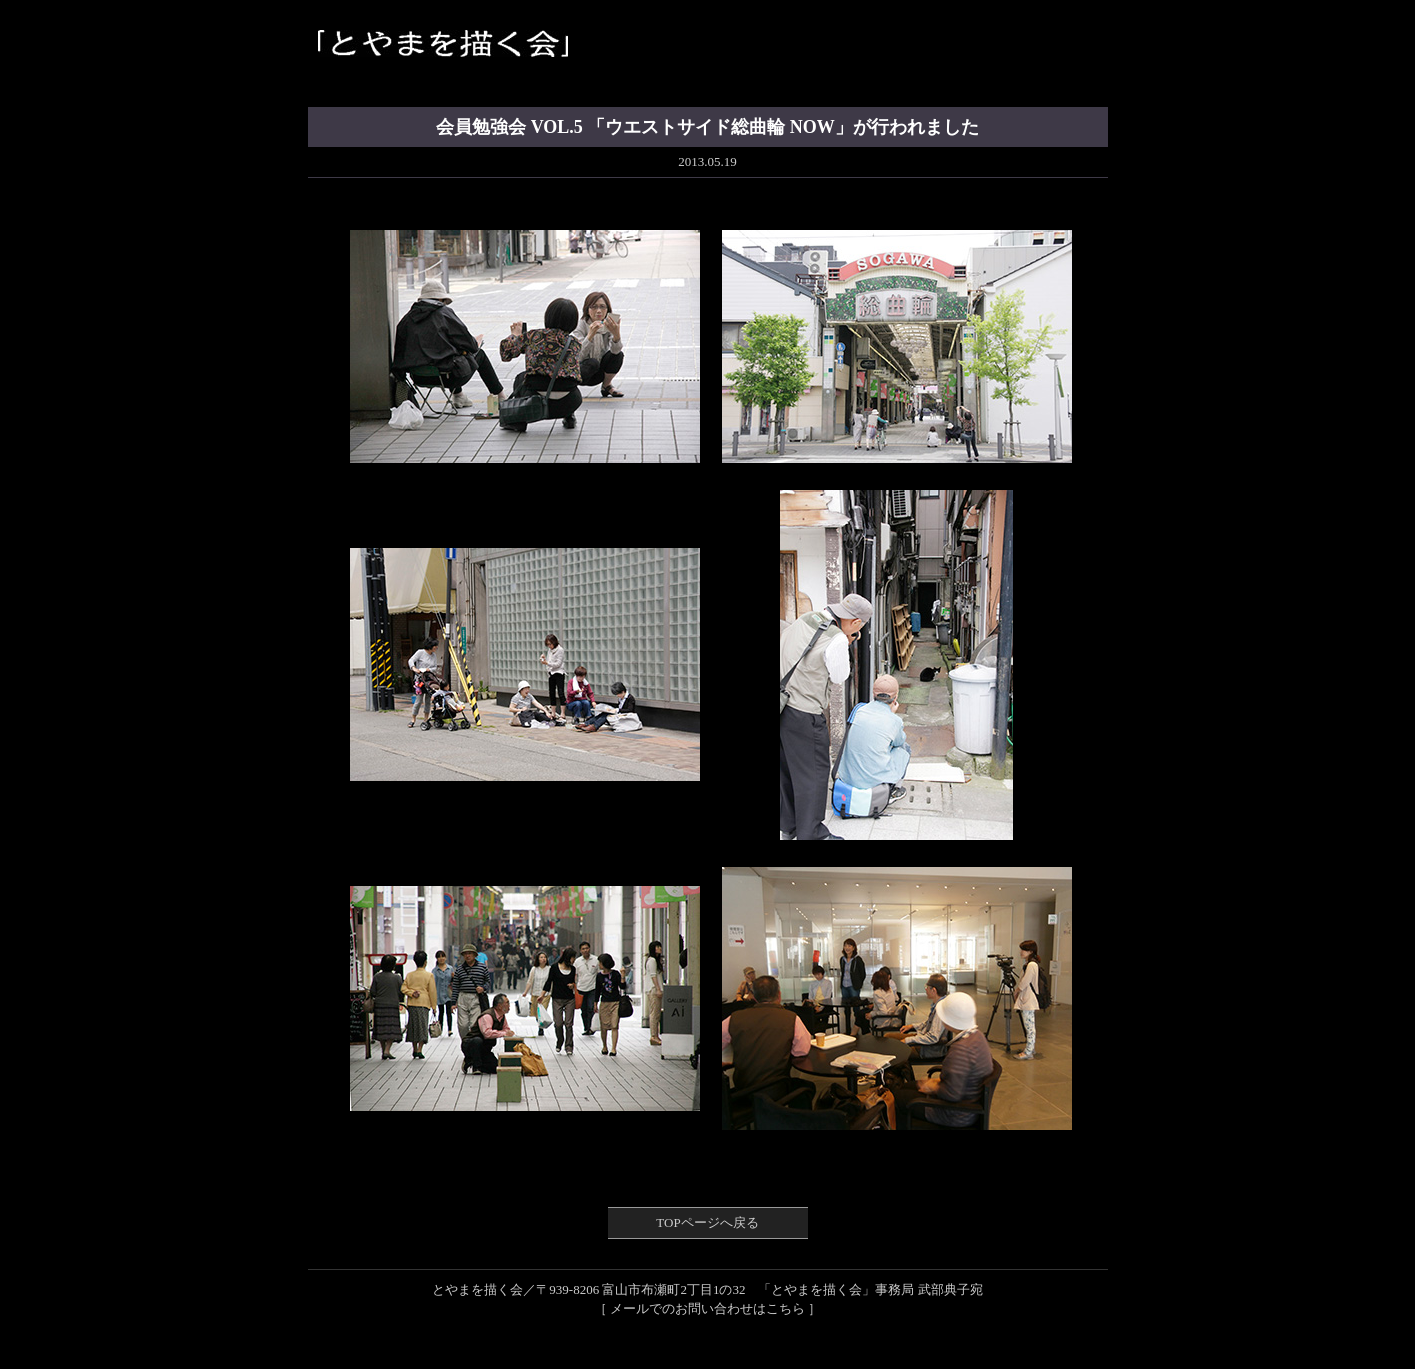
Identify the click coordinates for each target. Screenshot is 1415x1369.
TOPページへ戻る (707, 1222)
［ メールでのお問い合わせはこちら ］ (708, 1308)
